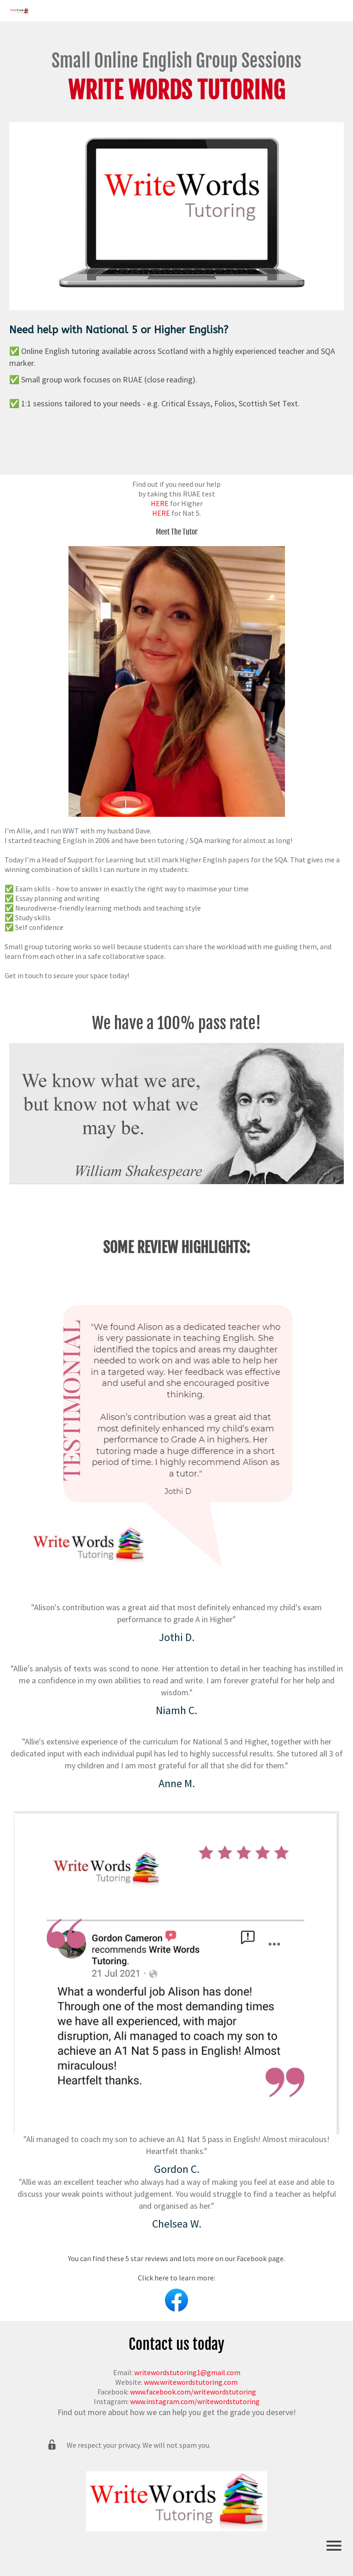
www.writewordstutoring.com (191, 2382)
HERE (160, 503)
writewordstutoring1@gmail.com (187, 2372)
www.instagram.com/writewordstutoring (195, 2401)
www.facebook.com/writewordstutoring (193, 2391)
